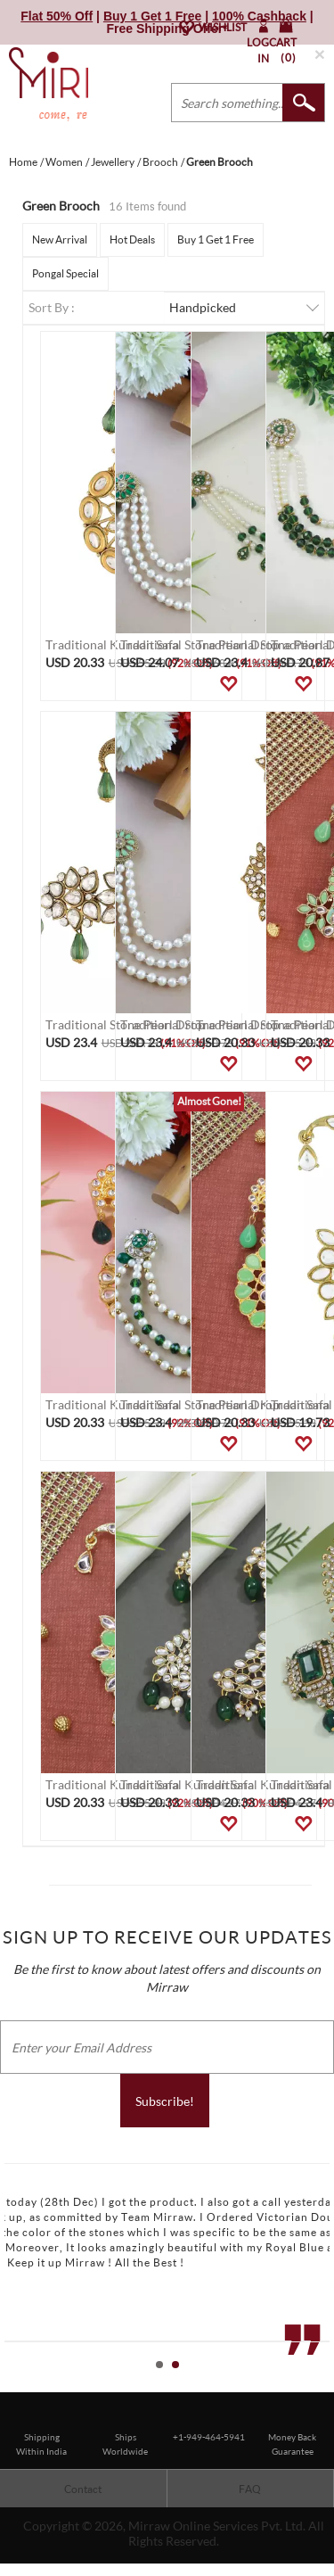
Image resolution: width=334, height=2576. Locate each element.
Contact (83, 2489)
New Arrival (59, 239)
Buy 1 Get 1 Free (215, 239)
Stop (326, 2385)
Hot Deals (132, 239)
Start (311, 2385)
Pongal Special (65, 273)
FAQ (250, 2489)
